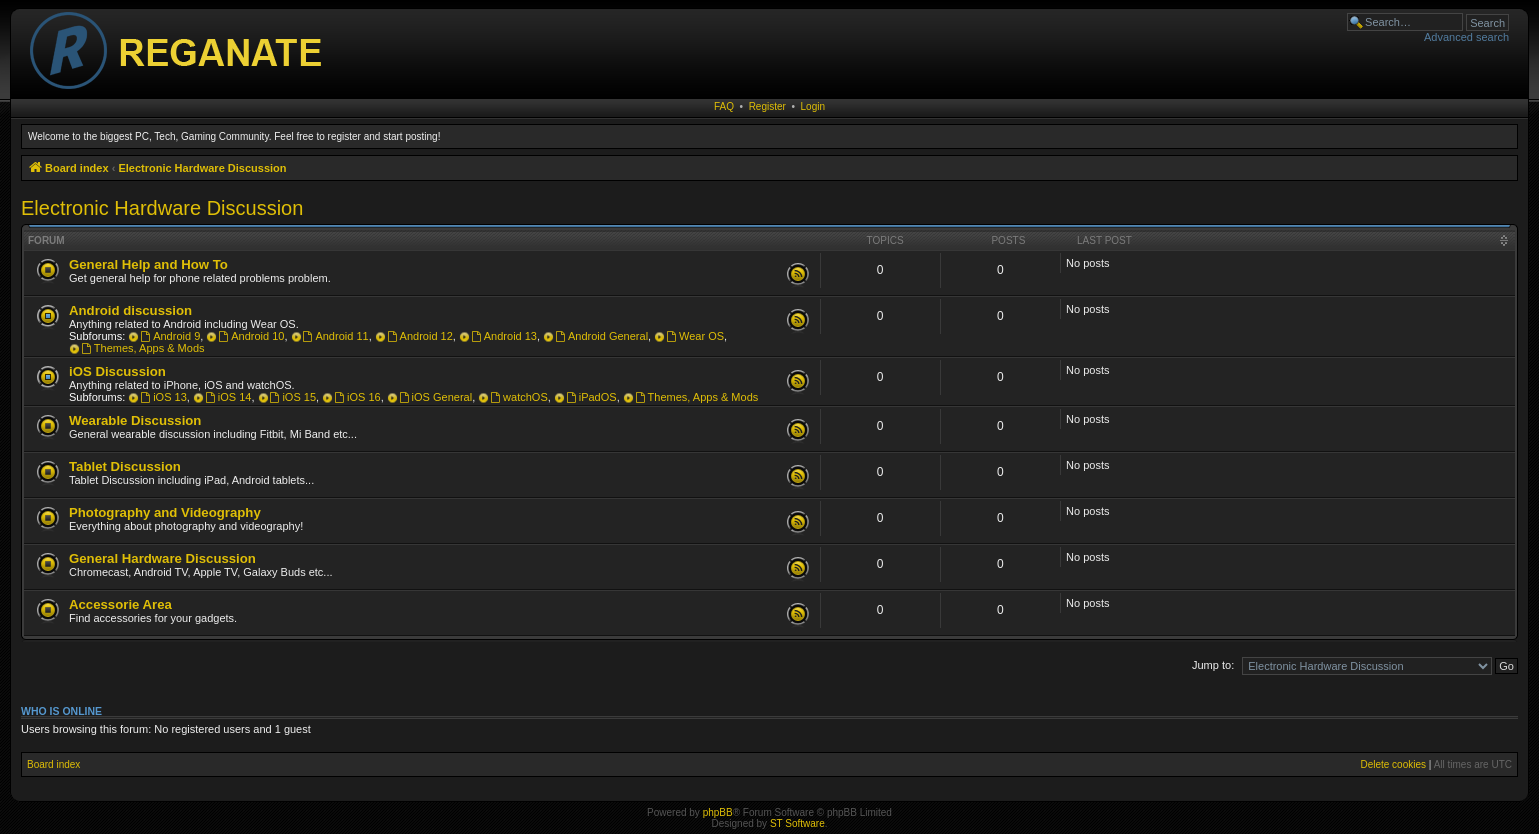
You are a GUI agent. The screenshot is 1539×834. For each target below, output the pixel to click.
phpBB (718, 812)
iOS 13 (163, 397)
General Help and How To (148, 264)
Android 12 (420, 336)
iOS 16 (357, 397)
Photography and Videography (165, 512)
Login (813, 106)
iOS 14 (228, 397)
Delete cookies (1393, 764)
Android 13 (504, 336)
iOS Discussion (117, 371)
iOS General (435, 397)
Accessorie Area (120, 604)
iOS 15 (293, 397)
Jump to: (1213, 665)
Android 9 (170, 336)
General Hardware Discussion (162, 558)
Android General (601, 336)
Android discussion (130, 310)
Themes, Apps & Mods (143, 348)
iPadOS (591, 397)
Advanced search (1466, 37)
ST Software (797, 823)
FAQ (724, 106)
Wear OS (695, 336)
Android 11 (336, 336)
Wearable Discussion (135, 420)
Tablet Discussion (125, 466)
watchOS (518, 397)
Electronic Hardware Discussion (162, 208)
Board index (53, 764)
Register (767, 106)
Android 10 (251, 336)
